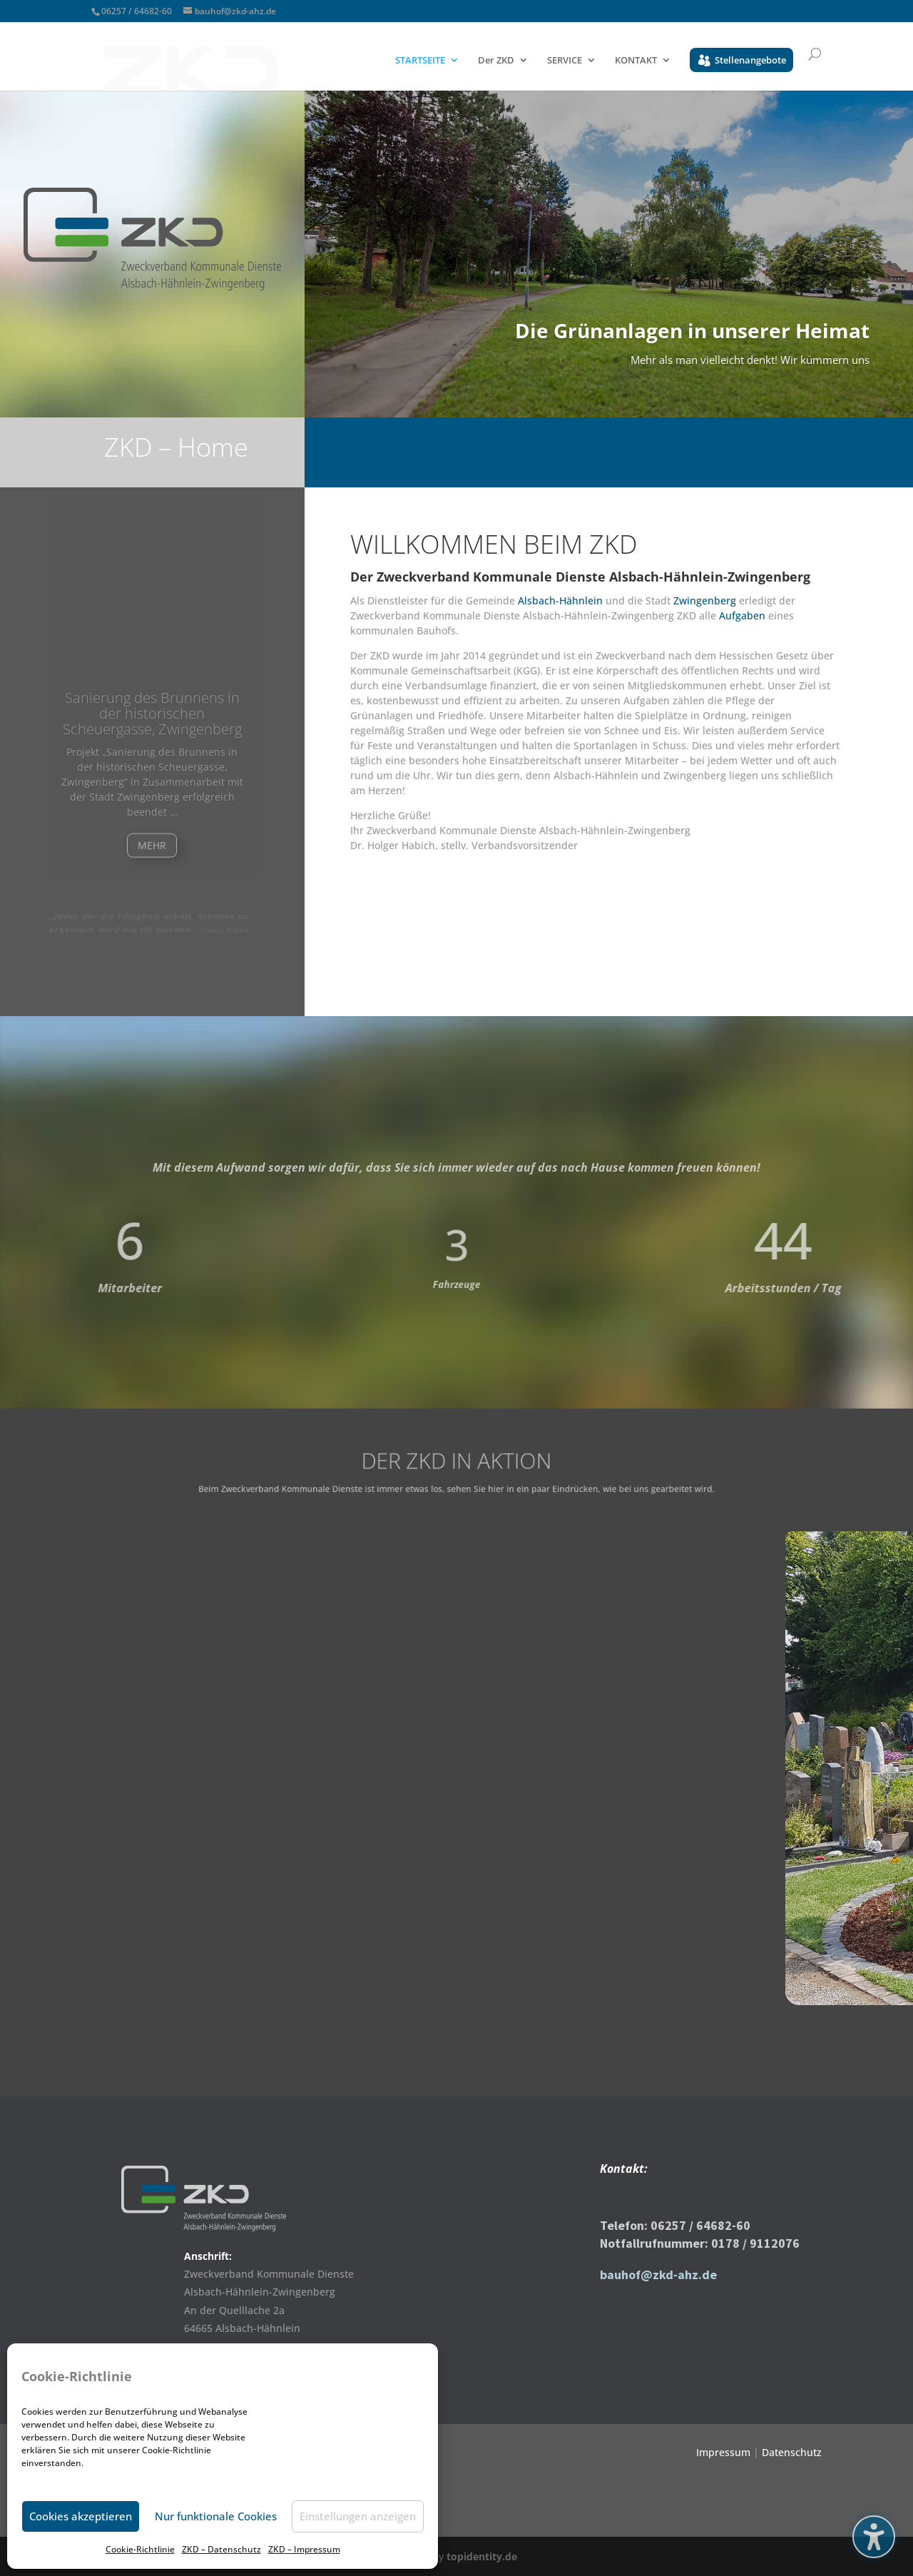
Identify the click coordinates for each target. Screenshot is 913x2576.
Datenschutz (792, 2452)
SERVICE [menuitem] (564, 60)
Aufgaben (743, 615)
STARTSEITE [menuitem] (420, 60)
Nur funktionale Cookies (216, 2516)
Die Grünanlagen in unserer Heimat (692, 337)
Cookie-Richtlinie (140, 2549)
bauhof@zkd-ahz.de (658, 2274)
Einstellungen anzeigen (358, 2516)
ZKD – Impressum (304, 2549)
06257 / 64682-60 (136, 11)
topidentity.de (482, 2556)
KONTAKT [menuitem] (636, 60)
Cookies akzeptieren (80, 2516)
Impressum (723, 2452)
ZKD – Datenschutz (221, 2549)
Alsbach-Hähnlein (560, 600)
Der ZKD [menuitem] (496, 60)
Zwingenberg (704, 600)
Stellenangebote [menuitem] (750, 60)
